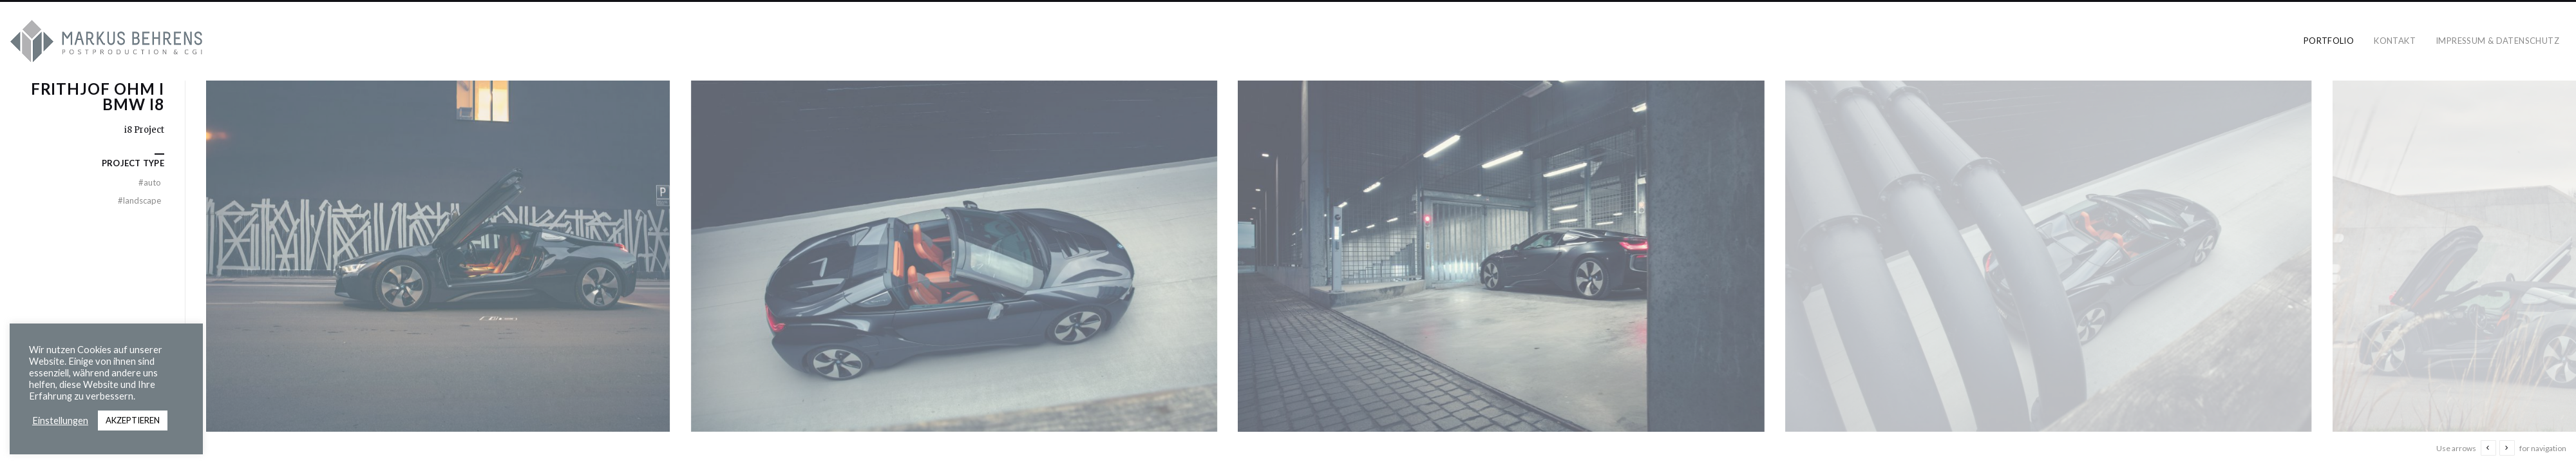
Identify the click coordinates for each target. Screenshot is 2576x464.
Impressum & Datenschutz (2497, 40)
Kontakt (2395, 40)
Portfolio (2329, 40)
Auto (149, 182)
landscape (139, 200)
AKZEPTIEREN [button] (133, 420)
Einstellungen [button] (60, 420)
